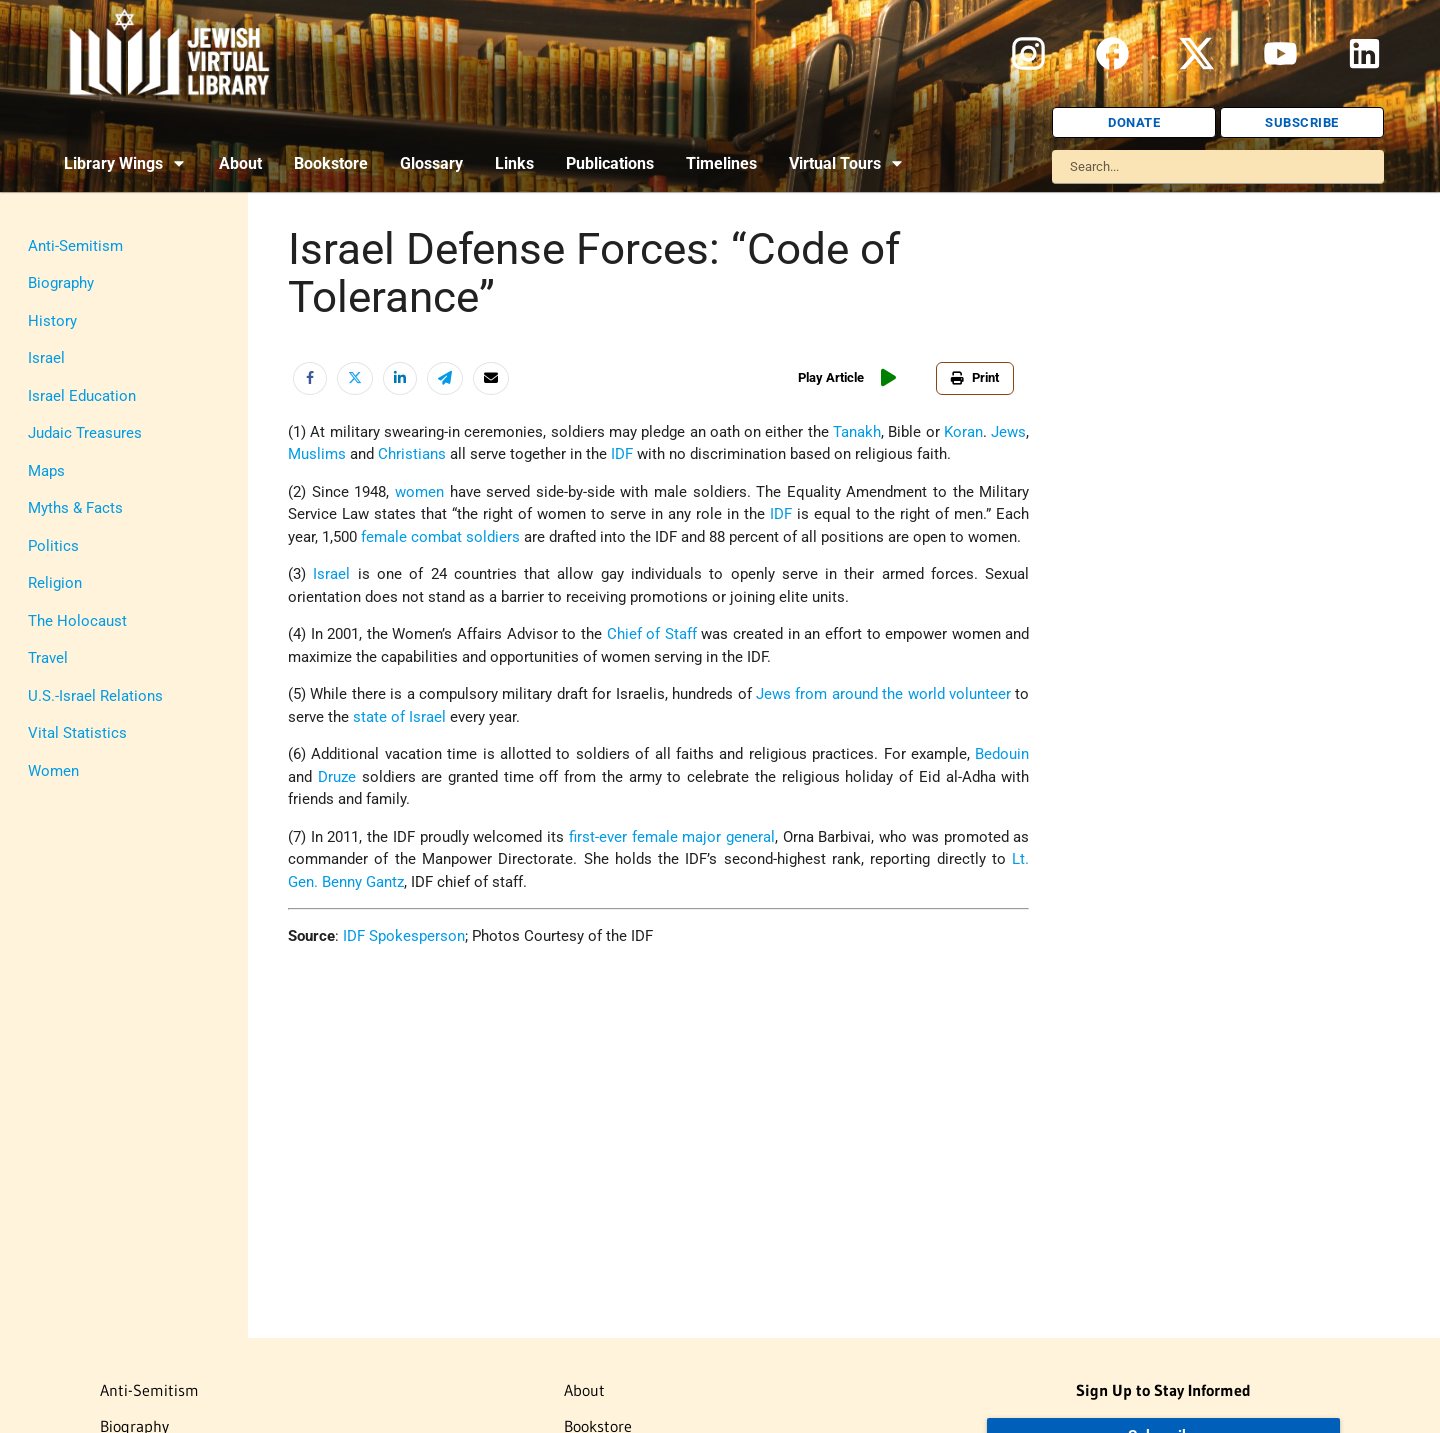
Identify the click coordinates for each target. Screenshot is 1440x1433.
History (52, 321)
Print (975, 377)
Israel (46, 358)
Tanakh (857, 432)
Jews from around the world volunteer (883, 694)
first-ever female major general (672, 837)
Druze (337, 777)
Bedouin (1002, 754)
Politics (53, 546)
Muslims (317, 454)
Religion (55, 583)
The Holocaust (77, 621)
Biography (61, 283)
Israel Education (82, 396)
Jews (1008, 432)
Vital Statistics (77, 733)
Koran (963, 432)
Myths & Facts (75, 508)
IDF (622, 454)
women (419, 492)
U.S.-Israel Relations (95, 696)
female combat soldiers (440, 537)
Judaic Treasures (85, 433)
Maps (46, 471)
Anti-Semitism (75, 246)
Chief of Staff (652, 634)
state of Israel (399, 717)
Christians (412, 454)
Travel (48, 658)
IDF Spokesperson (404, 936)
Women (53, 771)
